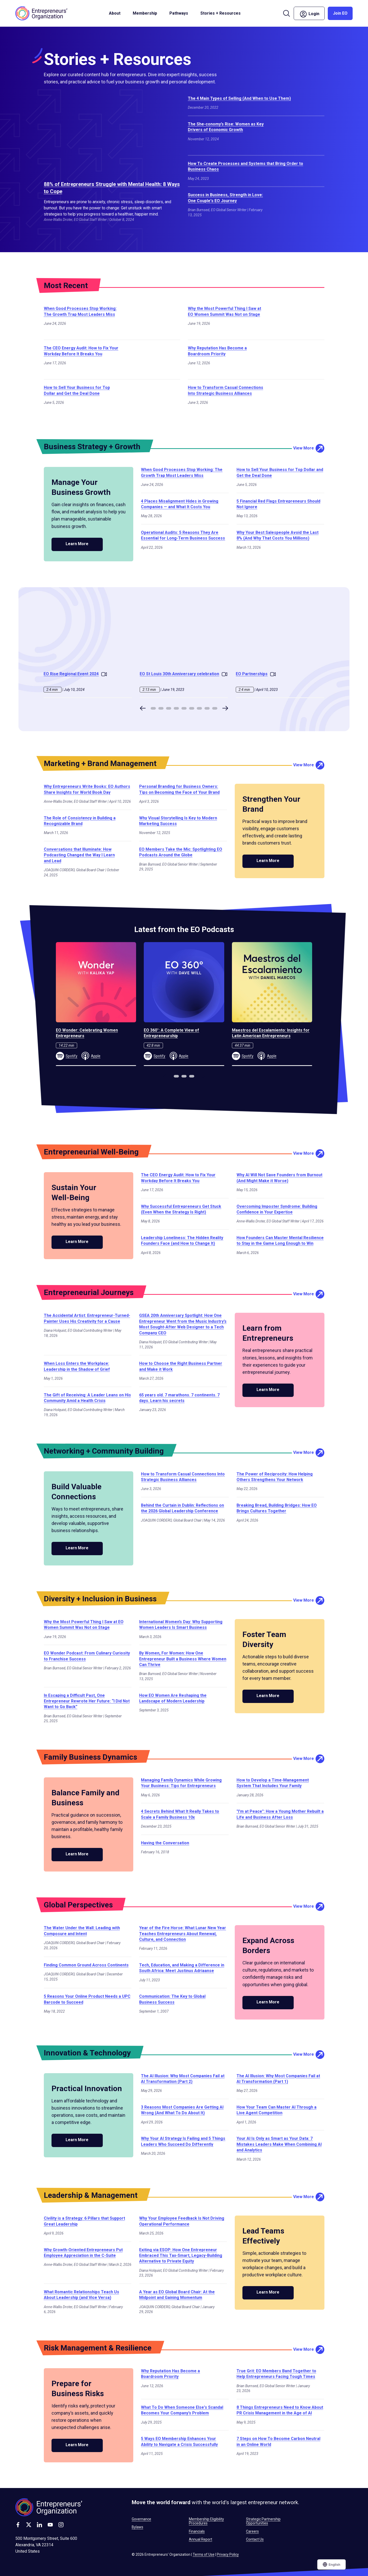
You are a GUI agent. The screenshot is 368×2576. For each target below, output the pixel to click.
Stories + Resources (220, 13)
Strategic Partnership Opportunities (263, 2516)
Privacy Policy (228, 2550)
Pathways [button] (178, 13)
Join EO (340, 13)
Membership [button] (145, 13)
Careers (252, 2526)
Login (309, 14)
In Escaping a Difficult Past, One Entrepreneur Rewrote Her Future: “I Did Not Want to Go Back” (87, 1696)
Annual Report (200, 2534)
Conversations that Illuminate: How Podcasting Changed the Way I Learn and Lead (79, 855)
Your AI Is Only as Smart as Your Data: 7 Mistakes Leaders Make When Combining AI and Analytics (279, 2139)
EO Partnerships (252, 673)
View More (303, 448)
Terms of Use (203, 2550)
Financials (197, 2526)
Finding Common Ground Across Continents (86, 1960)
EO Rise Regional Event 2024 (71, 673)
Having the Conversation (165, 1838)
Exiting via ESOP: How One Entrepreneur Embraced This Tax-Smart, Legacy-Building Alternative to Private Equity (180, 2250)
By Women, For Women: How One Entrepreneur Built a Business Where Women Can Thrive (182, 1654)
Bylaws (137, 2522)
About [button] (114, 13)
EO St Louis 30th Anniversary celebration (179, 673)
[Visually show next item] (225, 708)
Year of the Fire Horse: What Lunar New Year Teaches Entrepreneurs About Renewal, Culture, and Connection (182, 1929)
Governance (141, 2514)
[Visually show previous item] (143, 708)
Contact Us (255, 2534)
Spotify (71, 1056)
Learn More (77, 543)
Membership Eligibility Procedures (206, 2516)
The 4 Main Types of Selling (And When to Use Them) (239, 98)
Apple (95, 1056)
